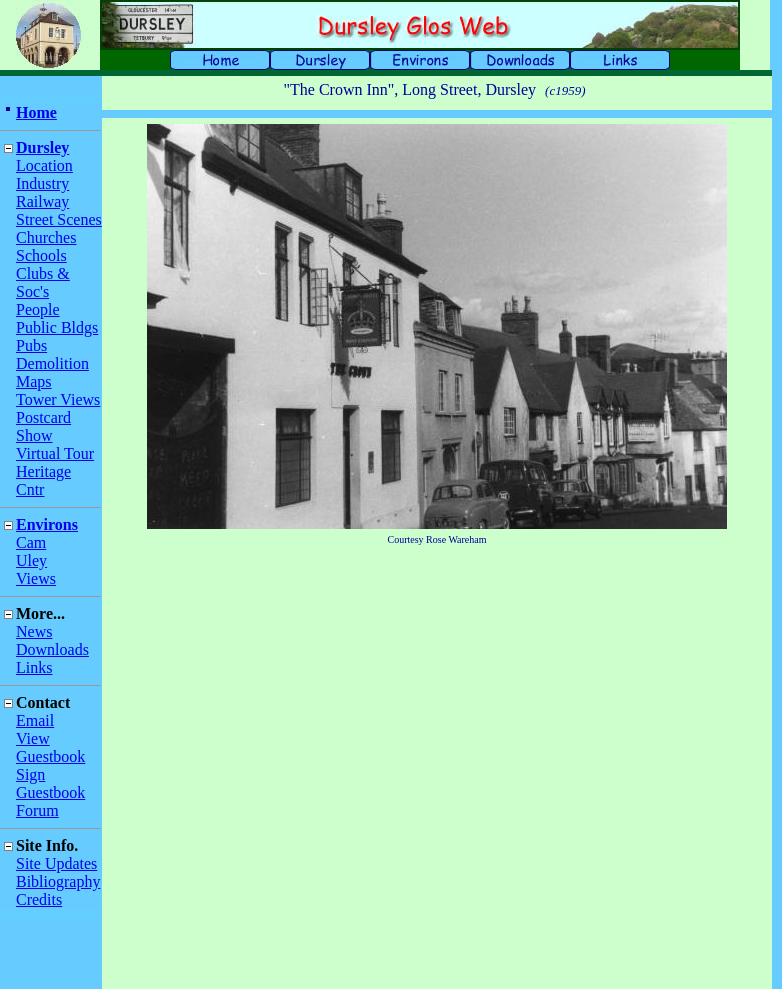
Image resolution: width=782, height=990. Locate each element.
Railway (42, 201)
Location (44, 165)
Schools (41, 255)
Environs (47, 524)
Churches (46, 237)
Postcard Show (43, 426)
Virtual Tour (55, 453)
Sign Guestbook (50, 783)
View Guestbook (50, 747)
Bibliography (58, 881)
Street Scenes (59, 219)
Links (34, 667)
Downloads (52, 649)
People (38, 309)
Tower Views (58, 399)
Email (35, 720)
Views (36, 578)
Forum (37, 810)
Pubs (31, 345)
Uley (31, 560)
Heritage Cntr (43, 480)
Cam (31, 542)
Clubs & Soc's (43, 282)
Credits (39, 899)
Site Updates (56, 863)
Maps (34, 381)
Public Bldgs (57, 327)
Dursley (42, 147)
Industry (42, 183)
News (34, 631)
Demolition (52, 363)
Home (36, 112)
